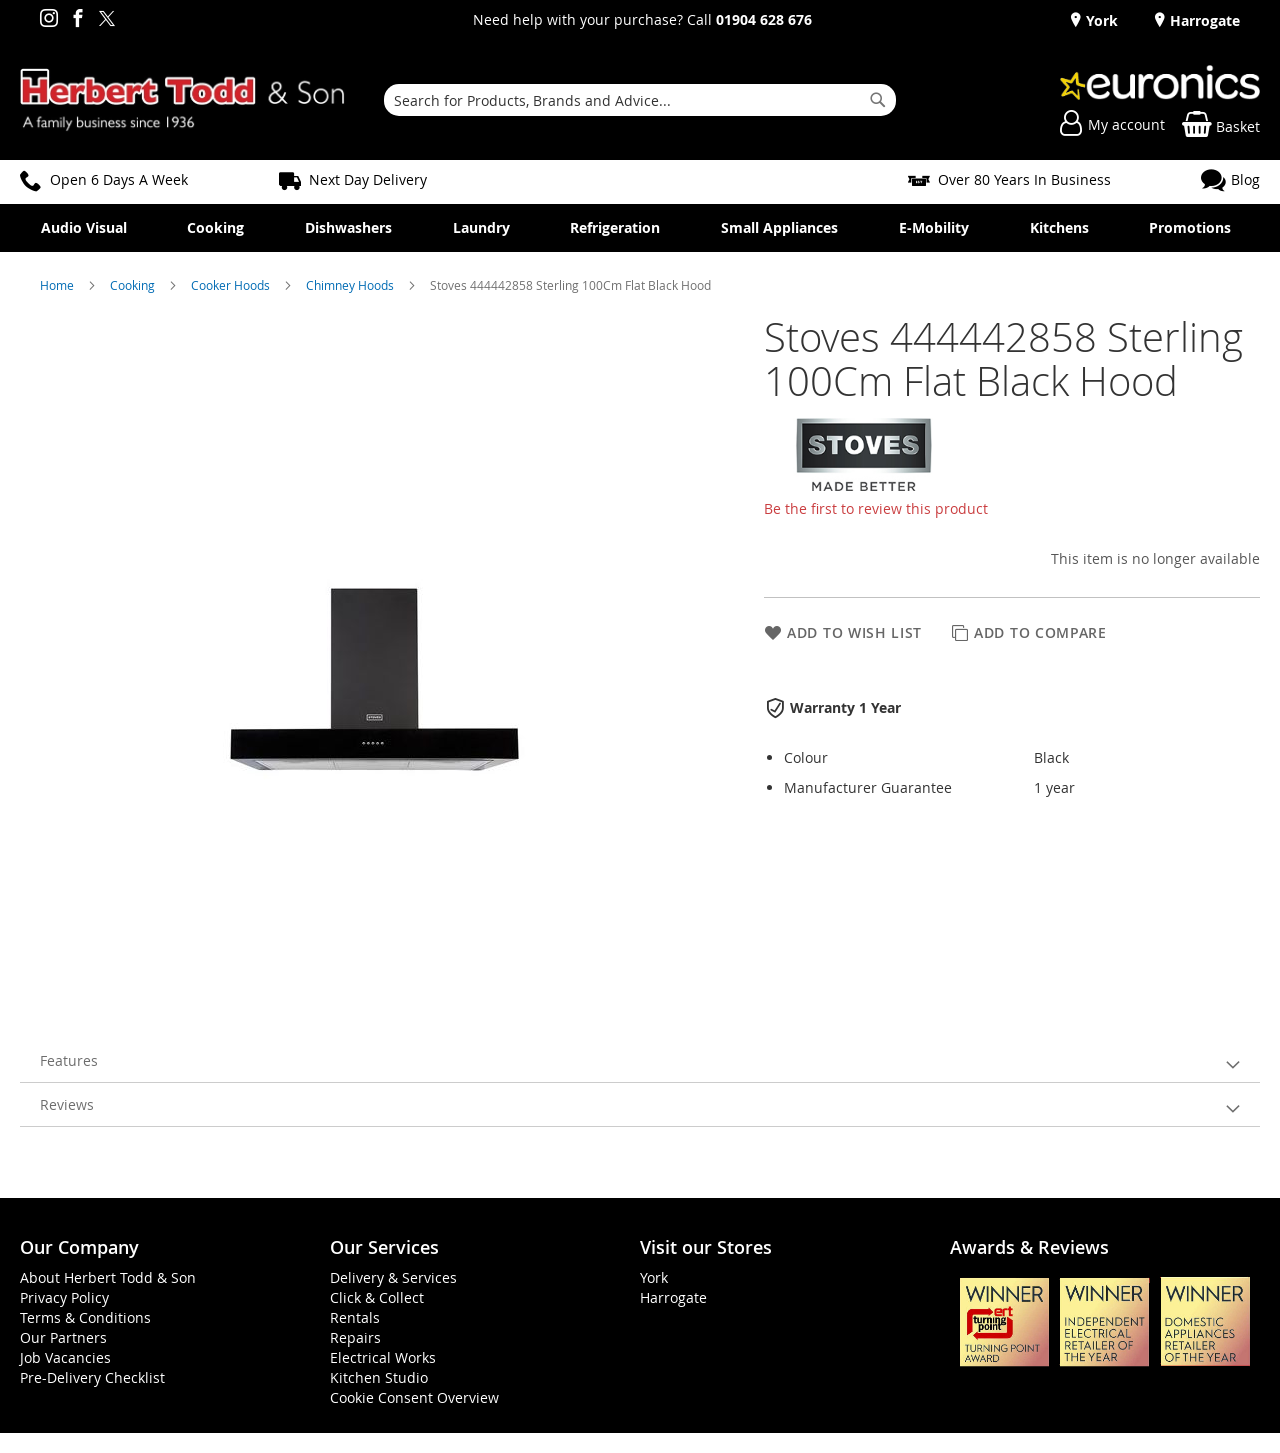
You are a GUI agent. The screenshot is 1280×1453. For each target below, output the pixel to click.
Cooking (134, 285)
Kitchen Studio (379, 1377)
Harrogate (1203, 20)
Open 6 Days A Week (119, 179)
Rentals (355, 1317)
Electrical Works (383, 1357)
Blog (1245, 179)
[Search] (878, 100)
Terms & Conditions (85, 1317)
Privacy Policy (64, 1297)
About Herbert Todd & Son (108, 1277)
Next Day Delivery (368, 179)
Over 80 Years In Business (1024, 179)
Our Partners (63, 1337)
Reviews (67, 1104)
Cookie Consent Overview (414, 1397)
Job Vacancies (65, 1357)
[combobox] (640, 100)
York (1100, 20)
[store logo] (182, 100)
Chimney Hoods (351, 285)
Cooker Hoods (232, 285)
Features (69, 1060)
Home (58, 285)
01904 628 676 (764, 19)
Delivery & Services (393, 1277)
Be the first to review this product (876, 508)
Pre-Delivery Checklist (92, 1377)
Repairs (355, 1337)
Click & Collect (377, 1297)
